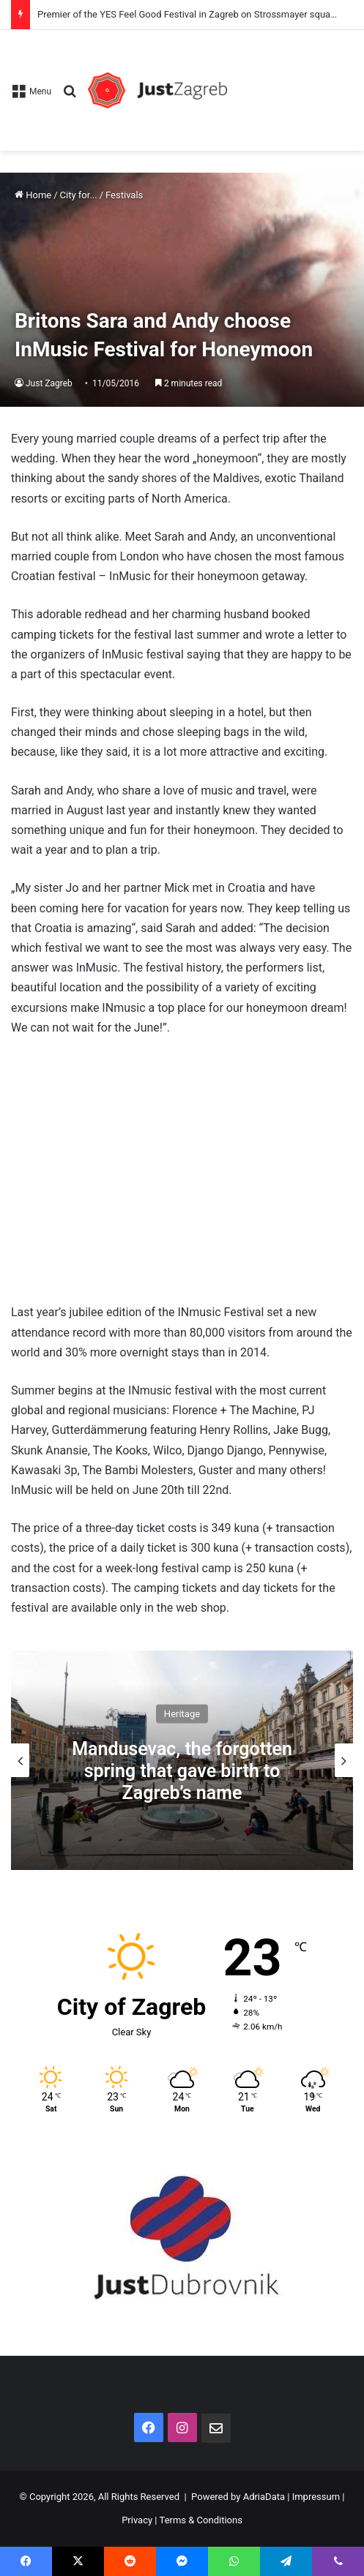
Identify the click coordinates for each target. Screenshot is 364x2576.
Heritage (182, 1713)
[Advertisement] (290, 83)
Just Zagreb (49, 383)
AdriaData (264, 2496)
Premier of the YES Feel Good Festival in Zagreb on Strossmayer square (187, 14)
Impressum (316, 2496)
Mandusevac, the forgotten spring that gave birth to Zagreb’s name (182, 1770)
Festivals (124, 194)
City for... (78, 194)
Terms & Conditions (201, 2520)
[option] (182, 1760)
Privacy (137, 2520)
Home (33, 194)
